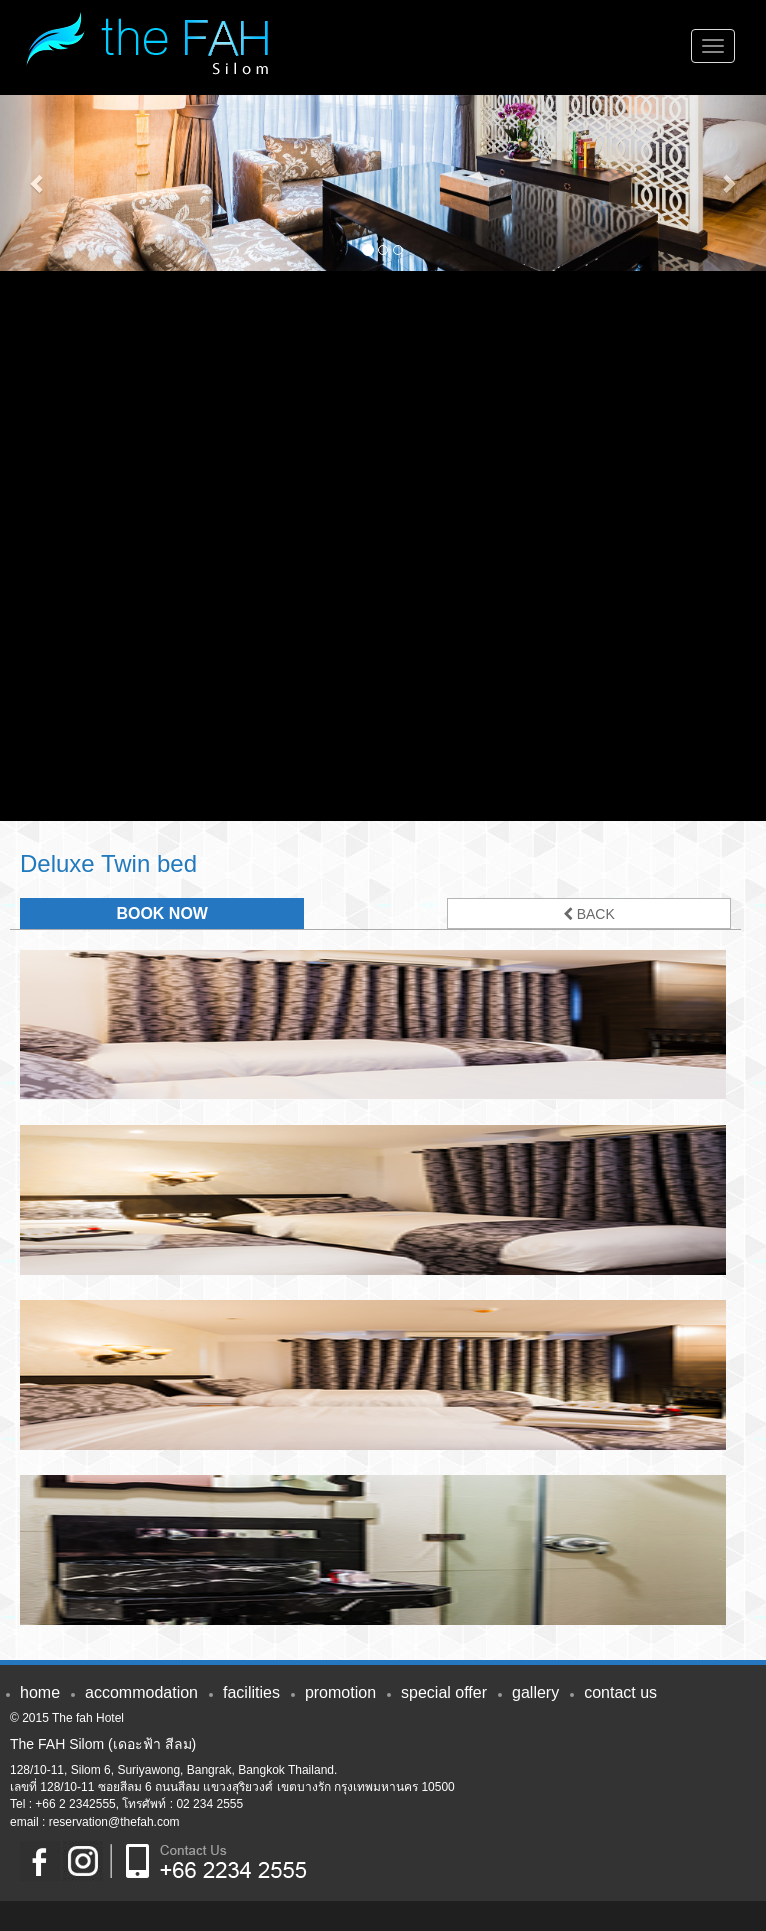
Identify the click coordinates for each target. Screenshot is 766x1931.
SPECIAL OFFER (444, 1693)
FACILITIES (251, 1693)
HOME (40, 1693)
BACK (589, 914)
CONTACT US (620, 1693)
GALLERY (535, 1693)
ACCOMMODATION (141, 1693)
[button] (38, 183)
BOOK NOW (162, 913)
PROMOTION (340, 1693)
